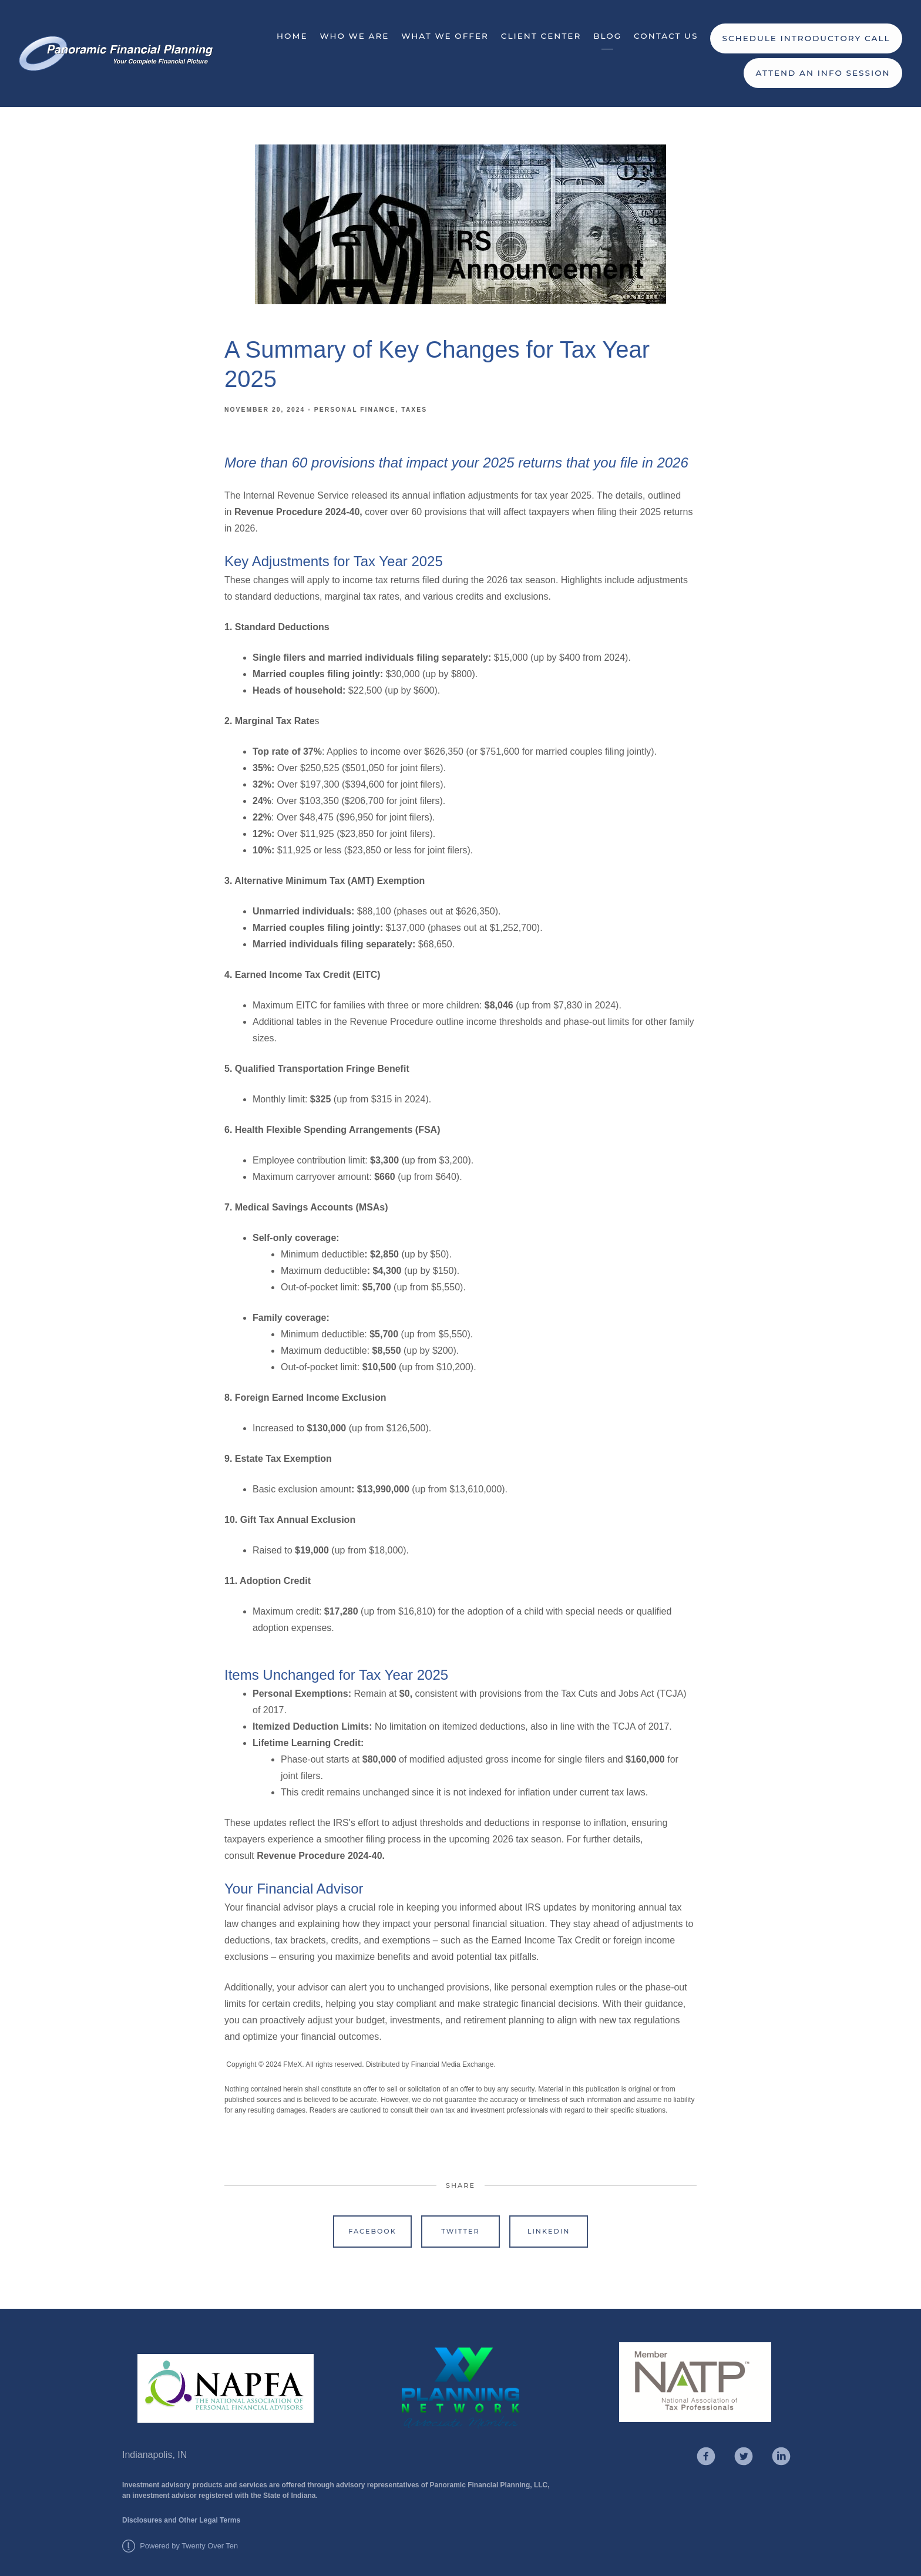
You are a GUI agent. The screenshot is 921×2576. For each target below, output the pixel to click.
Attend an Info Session (822, 73)
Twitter (460, 2231)
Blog (607, 36)
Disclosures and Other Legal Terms (181, 2520)
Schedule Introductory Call (806, 38)
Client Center (541, 36)
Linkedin (548, 2231)
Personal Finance (355, 409)
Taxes (414, 409)
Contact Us (666, 36)
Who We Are (354, 36)
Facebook (372, 2231)
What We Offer (445, 36)
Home (292, 36)
